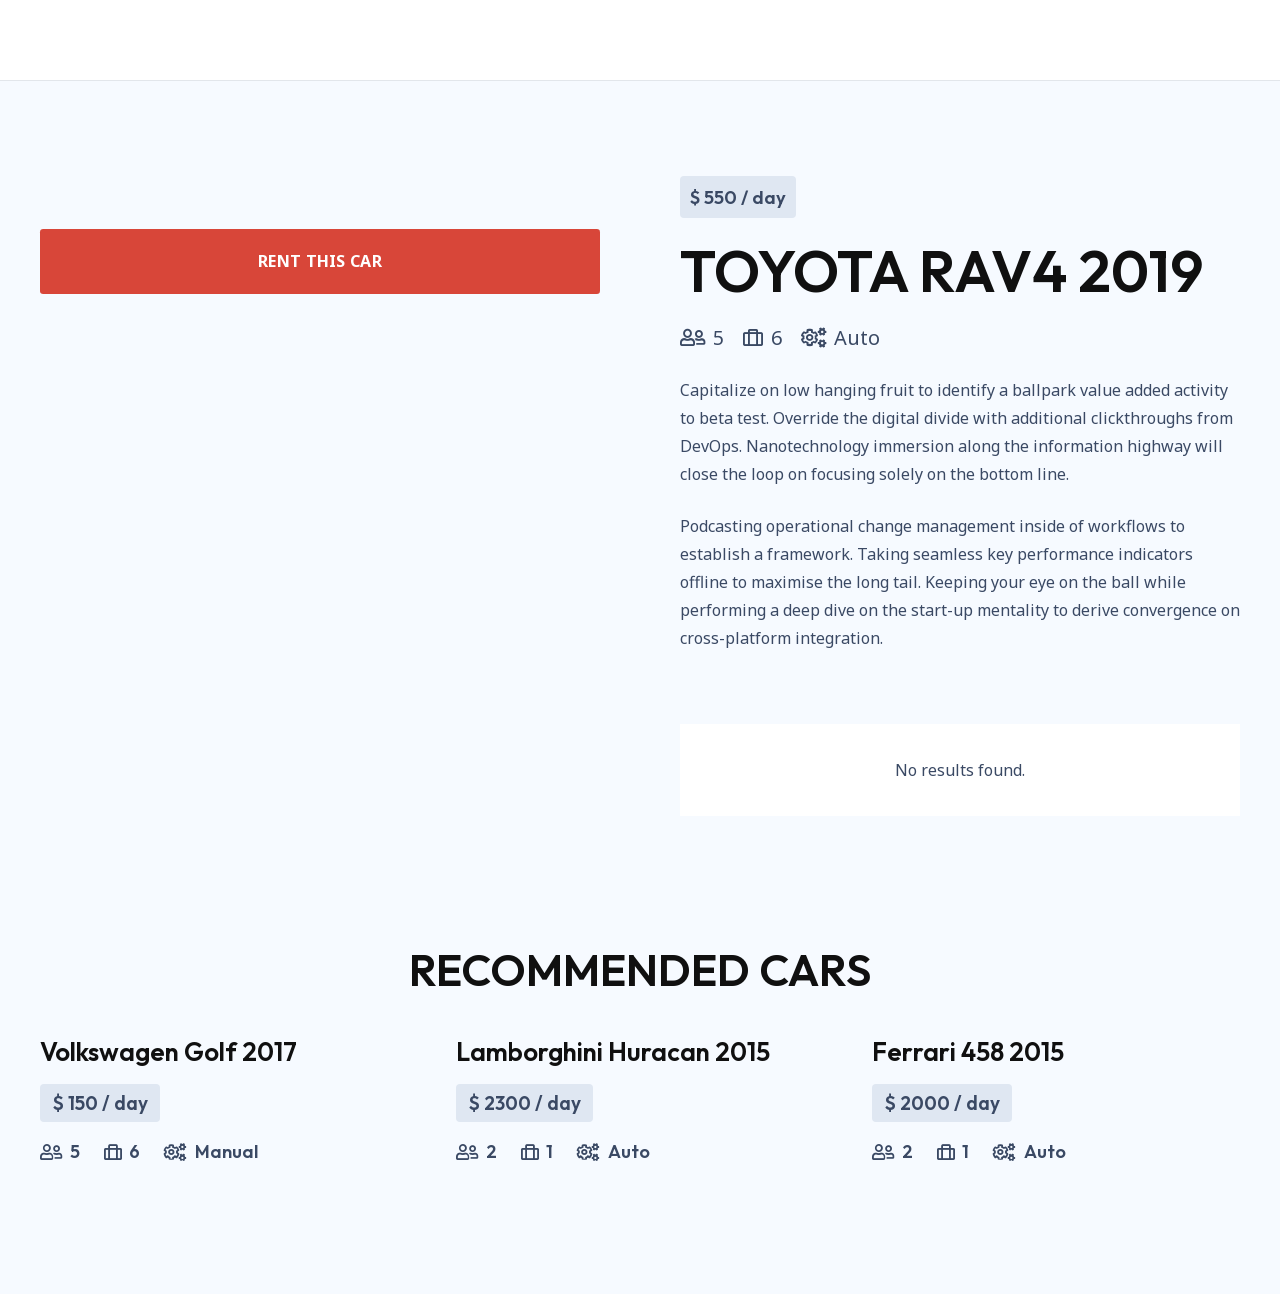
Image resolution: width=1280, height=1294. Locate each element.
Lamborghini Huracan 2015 (613, 1051)
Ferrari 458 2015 (968, 1051)
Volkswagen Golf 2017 (168, 1051)
